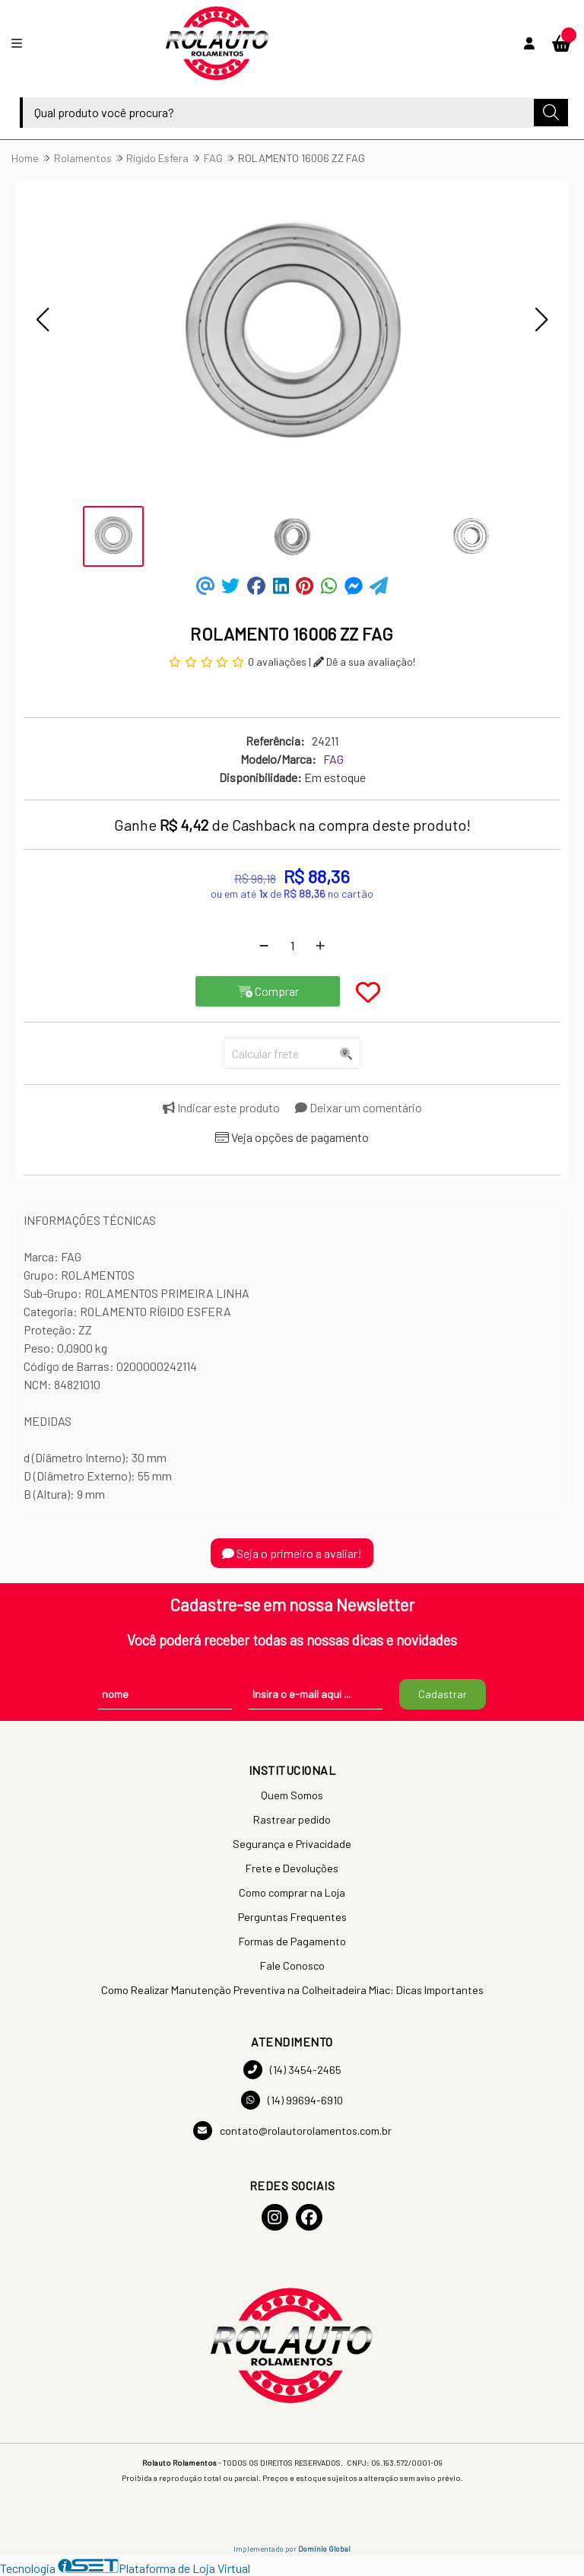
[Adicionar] (320, 945)
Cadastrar (442, 1693)
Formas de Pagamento (292, 1941)
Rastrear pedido (292, 1819)
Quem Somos (292, 1795)
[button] (42, 319)
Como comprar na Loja (292, 1892)
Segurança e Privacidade (292, 1843)
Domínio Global (324, 2548)
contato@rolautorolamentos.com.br (292, 2130)
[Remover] (264, 945)
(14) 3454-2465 (292, 2069)
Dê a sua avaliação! (364, 661)
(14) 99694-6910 (292, 2100)
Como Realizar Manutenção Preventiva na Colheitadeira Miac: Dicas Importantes (292, 1989)
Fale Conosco (292, 1965)
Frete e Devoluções (292, 1868)
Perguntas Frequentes (292, 1916)
